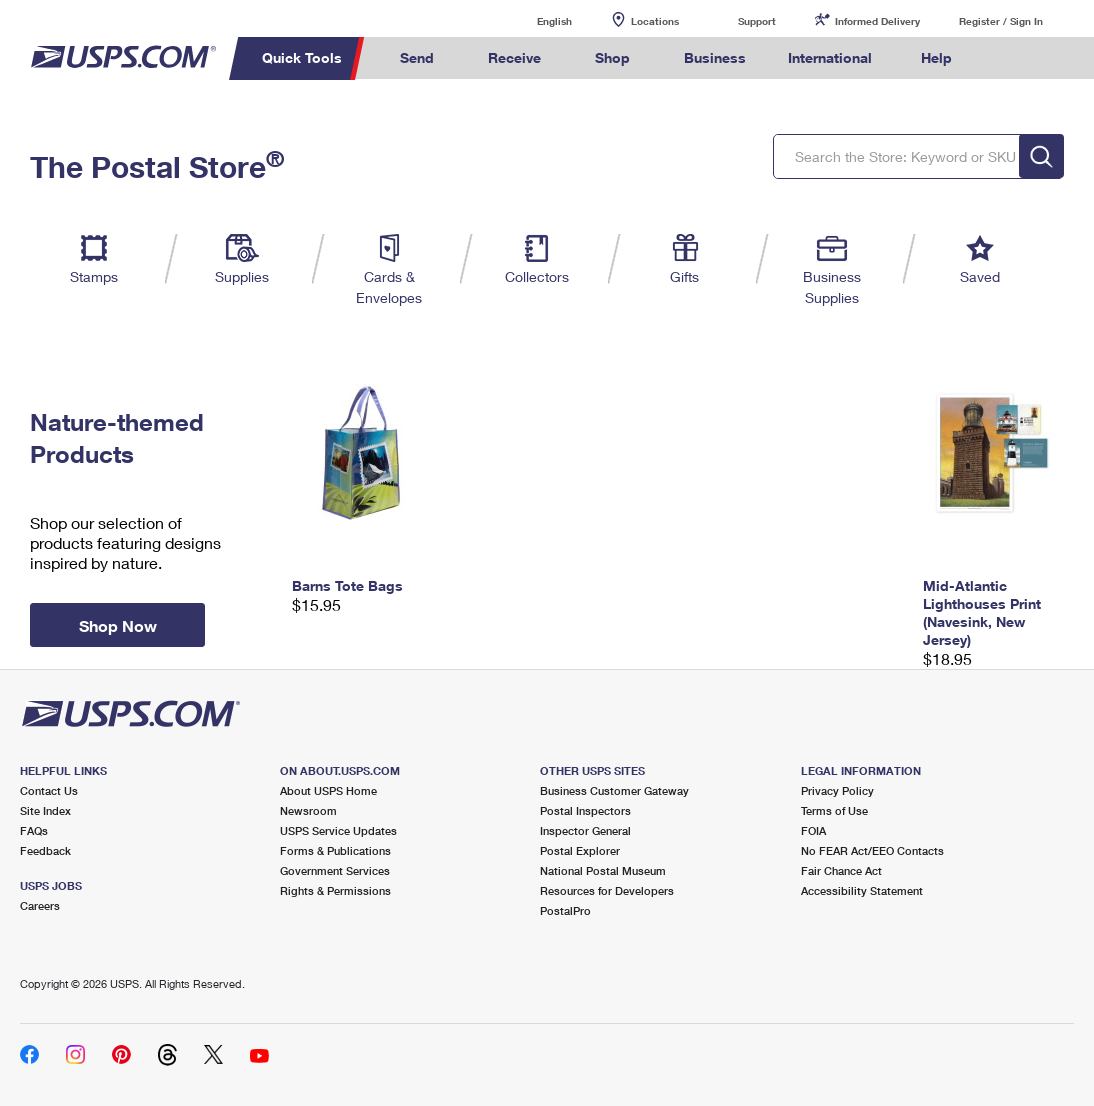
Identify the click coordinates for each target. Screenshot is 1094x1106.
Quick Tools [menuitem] (302, 57)
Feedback (45, 850)
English (534, 20)
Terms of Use (834, 810)
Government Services (335, 870)
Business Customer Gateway (614, 790)
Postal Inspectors (585, 810)
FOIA (813, 830)
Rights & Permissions (335, 890)
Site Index (45, 810)
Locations (655, 21)
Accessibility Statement (862, 890)
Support (757, 21)
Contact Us (49, 790)
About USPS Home (328, 790)
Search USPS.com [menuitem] (1005, 58)
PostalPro (565, 910)
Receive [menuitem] (514, 57)
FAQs (34, 830)
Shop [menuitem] (612, 57)
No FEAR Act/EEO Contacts (872, 850)
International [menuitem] (830, 57)
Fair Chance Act (841, 870)
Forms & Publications (335, 850)
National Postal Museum (603, 870)
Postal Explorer (580, 850)
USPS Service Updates (338, 830)
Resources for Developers (607, 890)
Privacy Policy (837, 790)
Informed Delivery (877, 21)
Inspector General (585, 830)
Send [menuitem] (417, 57)
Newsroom (308, 810)
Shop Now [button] (118, 625)
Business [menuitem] (715, 57)
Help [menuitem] (936, 57)
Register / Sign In (1001, 21)
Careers (40, 905)
